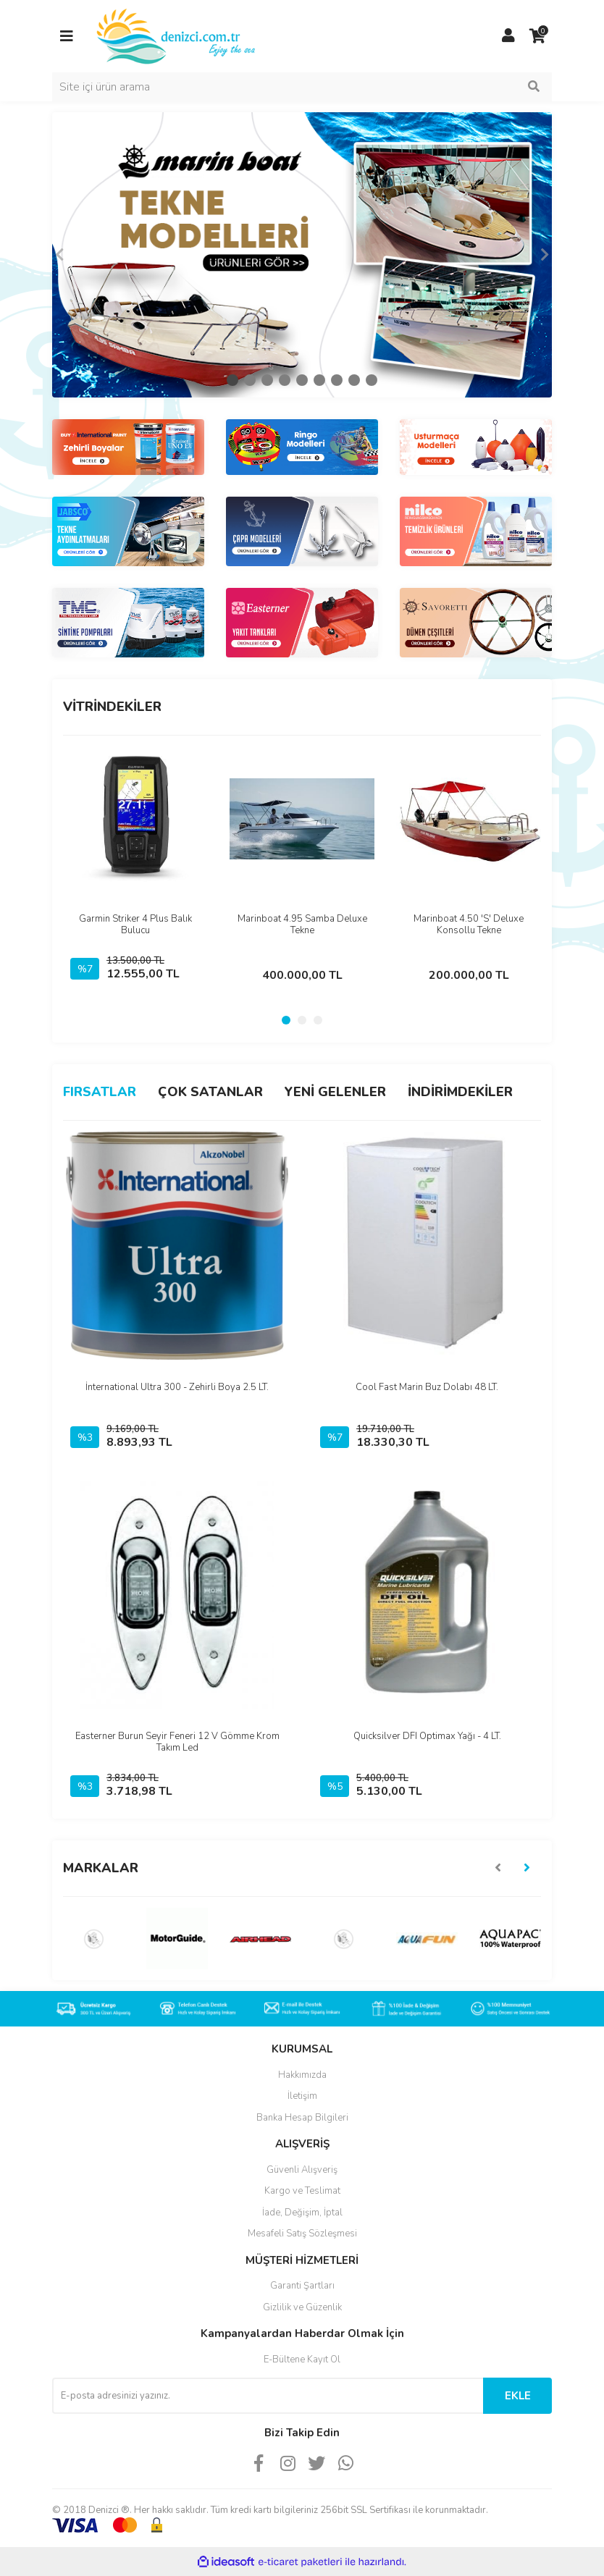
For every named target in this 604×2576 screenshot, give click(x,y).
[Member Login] (508, 36)
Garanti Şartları (302, 2285)
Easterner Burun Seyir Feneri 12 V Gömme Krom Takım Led (177, 1742)
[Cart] (537, 36)
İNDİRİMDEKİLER (460, 1091)
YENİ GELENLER (335, 1091)
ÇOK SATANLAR (210, 1091)
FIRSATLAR (99, 1091)
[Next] (544, 255)
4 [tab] (284, 380)
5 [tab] (302, 380)
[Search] (302, 86)
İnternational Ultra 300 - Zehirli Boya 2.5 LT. (177, 1387)
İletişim (302, 2096)
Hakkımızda (302, 2075)
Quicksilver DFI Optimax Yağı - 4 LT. (427, 1736)
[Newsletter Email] (267, 2396)
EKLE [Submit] (518, 2395)
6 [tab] (319, 380)
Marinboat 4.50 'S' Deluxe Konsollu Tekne (469, 924)
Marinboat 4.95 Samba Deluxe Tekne (302, 924)
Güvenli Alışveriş (302, 2169)
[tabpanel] (302, 254)
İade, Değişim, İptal (302, 2212)
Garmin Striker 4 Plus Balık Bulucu (135, 924)
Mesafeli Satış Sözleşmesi (302, 2233)
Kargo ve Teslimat (302, 2190)
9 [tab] (371, 380)
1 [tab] (232, 380)
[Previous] (59, 255)
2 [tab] (250, 380)
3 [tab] (267, 380)
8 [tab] (354, 380)
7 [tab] (337, 380)
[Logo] (177, 35)
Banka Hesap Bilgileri (302, 2117)
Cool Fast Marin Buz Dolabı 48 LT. (427, 1387)
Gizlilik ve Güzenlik (302, 2307)
